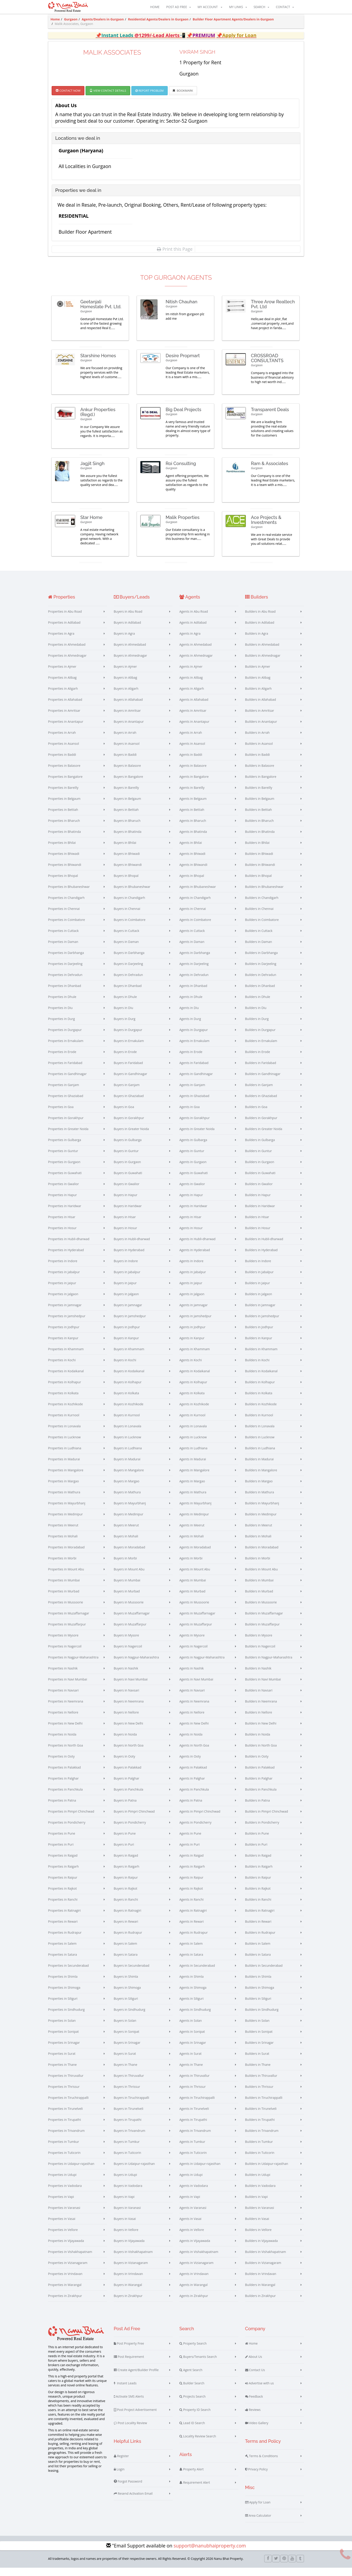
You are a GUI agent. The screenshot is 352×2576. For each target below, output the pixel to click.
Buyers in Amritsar (127, 719)
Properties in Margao (63, 1489)
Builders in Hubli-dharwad (264, 1247)
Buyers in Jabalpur (127, 1280)
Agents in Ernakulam (194, 1049)
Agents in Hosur (191, 1236)
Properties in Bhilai (62, 851)
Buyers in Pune (125, 1842)
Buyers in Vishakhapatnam (133, 2260)
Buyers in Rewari (126, 1930)
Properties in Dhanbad (64, 994)
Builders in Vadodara (260, 2194)
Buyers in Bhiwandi (128, 873)
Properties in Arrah (62, 741)
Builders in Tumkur (259, 2150)
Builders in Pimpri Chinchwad (266, 1820)
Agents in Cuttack (192, 939)
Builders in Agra (256, 642)
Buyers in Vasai (125, 2227)
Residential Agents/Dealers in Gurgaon (158, 27)
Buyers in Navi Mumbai (131, 1687)
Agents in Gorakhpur (194, 1126)
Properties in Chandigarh (66, 906)
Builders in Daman (258, 950)
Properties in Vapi (61, 2205)
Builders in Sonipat (259, 2040)
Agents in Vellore (191, 2238)
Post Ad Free (178, 8)
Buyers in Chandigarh (129, 906)
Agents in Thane (191, 2073)
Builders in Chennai (259, 917)
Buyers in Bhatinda (127, 840)
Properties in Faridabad (65, 1071)
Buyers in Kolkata (126, 1401)
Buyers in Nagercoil (128, 1654)
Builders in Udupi (257, 2183)
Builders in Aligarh (258, 697)
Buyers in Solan (125, 2029)
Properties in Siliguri (62, 2007)
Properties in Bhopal (63, 884)
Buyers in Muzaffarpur (130, 1632)
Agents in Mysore (192, 1643)
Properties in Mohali (63, 1544)
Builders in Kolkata (258, 1401)
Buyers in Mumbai (127, 1588)
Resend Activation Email (133, 2501)
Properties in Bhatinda (64, 840)
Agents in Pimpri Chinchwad (199, 1820)
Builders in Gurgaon (259, 1170)
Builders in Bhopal (258, 884)
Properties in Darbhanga (66, 961)
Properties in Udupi (62, 2183)
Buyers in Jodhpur (127, 1335)
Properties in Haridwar (64, 1214)
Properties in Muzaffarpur (67, 1632)
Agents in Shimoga (193, 1996)
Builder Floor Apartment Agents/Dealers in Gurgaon (233, 27)
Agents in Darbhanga (194, 961)
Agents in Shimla (191, 1985)
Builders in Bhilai (257, 851)
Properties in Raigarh (63, 1875)
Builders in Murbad (259, 1599)
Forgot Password (128, 2489)
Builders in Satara (258, 1963)
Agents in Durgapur (193, 1038)
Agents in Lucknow (193, 1445)
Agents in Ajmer (190, 675)
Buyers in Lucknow (127, 1445)
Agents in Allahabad (193, 708)
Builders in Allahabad (260, 708)
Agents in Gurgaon (193, 1170)
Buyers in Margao (126, 1489)
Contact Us (255, 2378)
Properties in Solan (62, 2029)
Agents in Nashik (191, 1676)
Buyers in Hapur (125, 1203)
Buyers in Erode (125, 1060)
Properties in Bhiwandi (64, 873)
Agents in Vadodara (193, 2194)
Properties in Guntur (63, 1159)
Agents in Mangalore (194, 1478)
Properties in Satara (62, 1963)
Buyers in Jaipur (125, 1291)
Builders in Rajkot (258, 1897)
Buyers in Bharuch (127, 829)
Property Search (193, 2351)
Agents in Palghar (192, 1787)
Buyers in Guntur (126, 1159)
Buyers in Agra (124, 642)
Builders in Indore (258, 1269)
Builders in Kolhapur (260, 1390)
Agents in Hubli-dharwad (197, 1247)
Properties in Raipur (62, 1886)
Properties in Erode (62, 1060)
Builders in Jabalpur (259, 1280)
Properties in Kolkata (63, 1401)
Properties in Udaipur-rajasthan (71, 2172)
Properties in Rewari (63, 1930)
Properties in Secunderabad (68, 1974)
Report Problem (149, 99)
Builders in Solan (257, 2029)
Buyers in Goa (124, 1115)
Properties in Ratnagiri (64, 1919)
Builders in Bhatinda (260, 840)
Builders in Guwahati (260, 1181)
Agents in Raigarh (192, 1875)
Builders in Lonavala (260, 1434)
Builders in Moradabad (262, 1555)
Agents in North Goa (194, 1753)
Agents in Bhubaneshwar (197, 895)
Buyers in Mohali (126, 1544)
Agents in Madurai (192, 1467)
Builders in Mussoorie (261, 1610)
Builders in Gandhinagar (263, 1082)
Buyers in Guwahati (128, 1181)
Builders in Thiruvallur (261, 2084)
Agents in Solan (190, 2029)
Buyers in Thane (125, 2073)
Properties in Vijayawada (66, 2249)
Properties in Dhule (62, 1005)
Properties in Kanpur (63, 1346)
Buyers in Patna (125, 1809)
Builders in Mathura (259, 1500)
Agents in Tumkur (192, 2150)
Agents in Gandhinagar (196, 1082)
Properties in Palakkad (64, 1775)
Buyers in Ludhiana (128, 1456)
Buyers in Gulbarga (128, 1148)
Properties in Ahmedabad (67, 653)
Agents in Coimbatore (195, 928)
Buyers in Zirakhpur (128, 2304)
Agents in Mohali (191, 1544)
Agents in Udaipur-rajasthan (199, 2172)
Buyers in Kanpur (126, 1346)
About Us (253, 2365)
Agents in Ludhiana (193, 1456)
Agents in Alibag (191, 686)
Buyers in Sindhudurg (129, 2018)
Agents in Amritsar (192, 719)
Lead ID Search (192, 2431)
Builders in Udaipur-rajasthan (266, 2172)
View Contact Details (108, 99)
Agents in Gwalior (192, 1192)
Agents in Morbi (190, 1566)
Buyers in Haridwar (128, 1214)
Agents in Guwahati (193, 1181)
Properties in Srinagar (64, 2051)
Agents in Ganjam (192, 1093)
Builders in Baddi (257, 763)
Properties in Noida (62, 1742)
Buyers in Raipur (126, 1886)
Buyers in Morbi (125, 1566)
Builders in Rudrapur (260, 1941)
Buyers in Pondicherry (130, 1831)
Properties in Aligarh (63, 697)
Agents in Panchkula (194, 1798)
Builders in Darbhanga (261, 961)
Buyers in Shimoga (127, 1996)
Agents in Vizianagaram (196, 2271)
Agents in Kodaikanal (194, 1379)
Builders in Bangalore (260, 785)
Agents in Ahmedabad (195, 653)
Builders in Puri (256, 1853)
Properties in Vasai (61, 2227)
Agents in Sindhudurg (195, 2018)
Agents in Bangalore (194, 785)
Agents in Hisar (190, 1225)
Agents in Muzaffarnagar (197, 1621)
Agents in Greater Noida (197, 1137)
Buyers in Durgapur (128, 1038)
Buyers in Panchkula (128, 1798)
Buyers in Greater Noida (131, 1137)
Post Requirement (129, 2365)
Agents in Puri (189, 1853)
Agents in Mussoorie (194, 1610)
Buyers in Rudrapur (128, 1941)
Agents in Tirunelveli (194, 2117)
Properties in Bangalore (65, 785)
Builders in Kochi (257, 1368)
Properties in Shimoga (64, 1996)
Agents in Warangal (193, 2293)
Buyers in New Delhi (128, 1731)
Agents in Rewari (191, 1930)
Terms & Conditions (261, 2464)
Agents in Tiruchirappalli (197, 2106)
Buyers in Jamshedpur (130, 1324)
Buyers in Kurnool (127, 1423)
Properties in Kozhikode (65, 1412)
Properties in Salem (62, 1952)
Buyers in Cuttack (126, 939)
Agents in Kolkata (192, 1401)
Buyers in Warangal (128, 2293)
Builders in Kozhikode (261, 1412)
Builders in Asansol (259, 752)
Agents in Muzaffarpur (195, 1632)
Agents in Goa (189, 1115)
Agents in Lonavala (193, 1434)
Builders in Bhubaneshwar (264, 895)
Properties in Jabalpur (64, 1280)
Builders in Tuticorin (260, 2161)
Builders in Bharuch (259, 829)
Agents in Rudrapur (193, 1941)
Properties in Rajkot (62, 1897)
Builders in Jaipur (257, 1291)
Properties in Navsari (63, 1698)
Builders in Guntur (258, 1159)
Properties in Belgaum (64, 807)
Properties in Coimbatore (66, 928)
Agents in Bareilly (192, 796)
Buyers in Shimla (126, 1985)
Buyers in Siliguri (126, 2007)
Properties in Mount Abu (66, 1577)
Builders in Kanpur (258, 1346)
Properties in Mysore (63, 1643)
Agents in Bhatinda (193, 840)
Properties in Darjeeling (65, 972)
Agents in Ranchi (191, 1908)
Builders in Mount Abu (261, 1577)
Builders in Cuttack (259, 939)
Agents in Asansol (192, 752)
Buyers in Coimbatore (129, 928)
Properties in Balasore (64, 774)
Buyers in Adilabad (127, 631)
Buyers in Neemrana (129, 1709)
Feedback (254, 2404)
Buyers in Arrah (125, 741)
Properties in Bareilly (63, 796)
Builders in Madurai (259, 1467)
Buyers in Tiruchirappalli (131, 2106)
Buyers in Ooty (124, 1764)
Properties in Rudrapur (64, 1941)
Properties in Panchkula (65, 1798)
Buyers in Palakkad (127, 1775)
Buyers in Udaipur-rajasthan (134, 2172)
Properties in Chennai (64, 917)
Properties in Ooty (61, 1764)
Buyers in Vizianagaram (131, 2271)
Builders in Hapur (258, 1203)
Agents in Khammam (194, 1357)
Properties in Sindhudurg (66, 2018)
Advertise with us (259, 2391)
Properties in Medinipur (65, 1522)
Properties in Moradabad (66, 1555)
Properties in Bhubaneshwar (69, 895)
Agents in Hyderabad (194, 1258)
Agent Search (190, 2378)
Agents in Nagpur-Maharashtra (201, 1665)
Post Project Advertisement (135, 2418)
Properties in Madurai (64, 1467)
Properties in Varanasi (64, 2216)
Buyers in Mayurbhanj (130, 1511)
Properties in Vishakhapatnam (70, 2260)
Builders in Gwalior (259, 1192)
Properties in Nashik (63, 1676)
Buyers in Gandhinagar (130, 1082)
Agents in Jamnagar (193, 1313)
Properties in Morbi (62, 1566)
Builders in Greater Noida (263, 1137)
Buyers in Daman (126, 950)
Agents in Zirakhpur (193, 2304)
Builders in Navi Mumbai (263, 1687)
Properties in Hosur (62, 1236)
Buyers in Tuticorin (127, 2161)
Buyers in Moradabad (129, 1555)
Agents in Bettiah (191, 818)
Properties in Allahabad (65, 708)
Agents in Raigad (191, 1864)
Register (121, 2464)
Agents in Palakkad (193, 1775)
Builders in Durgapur (260, 1038)
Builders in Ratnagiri (260, 1919)
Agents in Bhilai (190, 851)
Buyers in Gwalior (126, 1192)
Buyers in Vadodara (128, 2194)
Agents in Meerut (192, 1533)
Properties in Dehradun (65, 983)
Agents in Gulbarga (193, 1148)
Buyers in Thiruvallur (129, 2084)
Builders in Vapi (256, 2205)
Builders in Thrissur (259, 2095)
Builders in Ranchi (258, 1908)
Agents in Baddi (190, 763)
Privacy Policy (256, 2477)
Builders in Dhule (257, 1005)
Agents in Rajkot (191, 1897)
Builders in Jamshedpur (262, 1324)
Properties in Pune (61, 1842)
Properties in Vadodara (65, 2194)
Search (261, 8)
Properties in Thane (62, 2073)
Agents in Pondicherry (195, 1831)
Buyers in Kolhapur (128, 1390)
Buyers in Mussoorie (129, 1610)
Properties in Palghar (63, 1787)
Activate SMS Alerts (129, 2404)
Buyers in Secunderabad (132, 1974)
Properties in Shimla (62, 1985)
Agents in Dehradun (194, 983)
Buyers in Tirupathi (127, 2128)
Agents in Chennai (192, 917)
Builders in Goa (256, 1115)
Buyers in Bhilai (125, 851)
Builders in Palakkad (260, 1775)
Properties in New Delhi (65, 1731)
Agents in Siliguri (191, 2007)
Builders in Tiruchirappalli (263, 2106)
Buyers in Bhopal (126, 884)
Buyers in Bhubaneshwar (132, 895)
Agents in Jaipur (190, 1291)
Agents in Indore (191, 1269)
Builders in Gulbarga (260, 1148)
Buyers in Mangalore (129, 1478)
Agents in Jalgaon (191, 1302)
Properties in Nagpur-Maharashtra (73, 1665)
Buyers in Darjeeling (128, 972)
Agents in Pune (190, 1842)
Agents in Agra (189, 642)
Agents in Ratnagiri (193, 1919)
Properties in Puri (60, 1853)
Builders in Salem (258, 1952)
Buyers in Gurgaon (127, 1170)
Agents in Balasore (193, 774)
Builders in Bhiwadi (259, 862)
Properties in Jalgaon (63, 1302)
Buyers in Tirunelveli (128, 2117)
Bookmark (183, 99)
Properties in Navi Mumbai (67, 1687)
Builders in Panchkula (261, 1798)
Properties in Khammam (66, 1357)
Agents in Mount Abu (194, 1577)
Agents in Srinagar (192, 2051)
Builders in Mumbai (259, 1588)
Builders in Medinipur (261, 1522)
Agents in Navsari (192, 1698)
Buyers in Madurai (127, 1467)
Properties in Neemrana (65, 1709)
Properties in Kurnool (63, 1423)
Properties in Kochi (62, 1368)
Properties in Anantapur (65, 730)
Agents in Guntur (191, 1159)
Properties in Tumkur (63, 2150)
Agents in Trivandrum (195, 2139)
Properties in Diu (60, 1016)
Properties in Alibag (62, 686)
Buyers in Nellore (126, 1720)
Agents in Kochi (190, 1368)
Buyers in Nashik (126, 1676)
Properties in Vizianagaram (67, 2271)
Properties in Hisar (61, 1225)
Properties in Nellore (63, 1720)
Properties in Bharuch (64, 829)
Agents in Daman (191, 950)
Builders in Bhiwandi (260, 873)
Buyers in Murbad (127, 1599)
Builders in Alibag (258, 686)
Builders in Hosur (258, 1236)
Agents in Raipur (191, 1886)
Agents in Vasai (190, 2227)
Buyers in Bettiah (126, 818)
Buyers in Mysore (126, 1643)
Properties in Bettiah (63, 818)
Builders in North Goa (261, 1753)
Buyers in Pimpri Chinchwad (134, 1820)
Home (155, 8)
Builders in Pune (257, 1842)
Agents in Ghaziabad (194, 1104)
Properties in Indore (62, 1269)
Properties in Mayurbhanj (66, 1511)
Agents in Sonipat (192, 2040)
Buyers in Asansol (127, 752)
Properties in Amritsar (64, 719)
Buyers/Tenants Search (198, 2365)
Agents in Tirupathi (193, 2128)
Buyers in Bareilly (126, 796)
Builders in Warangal (260, 2293)
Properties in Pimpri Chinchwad (71, 1820)
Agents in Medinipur (194, 1522)
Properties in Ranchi (62, 1908)
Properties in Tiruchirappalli (68, 2106)
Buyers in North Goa (129, 1753)
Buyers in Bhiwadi (127, 862)
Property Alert (191, 2477)
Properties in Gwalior (63, 1192)
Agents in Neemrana (194, 1709)
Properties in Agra (61, 642)
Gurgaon (70, 27)
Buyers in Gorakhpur (129, 1126)
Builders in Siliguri (258, 2007)
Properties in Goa (61, 1115)
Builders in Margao (259, 1489)
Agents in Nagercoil (193, 1654)
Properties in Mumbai (64, 1588)
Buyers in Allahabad (128, 708)
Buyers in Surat (125, 2062)
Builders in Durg (257, 1027)
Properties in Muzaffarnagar (68, 1621)
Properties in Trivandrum (66, 2139)
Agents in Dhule (190, 1005)
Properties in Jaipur (62, 1291)
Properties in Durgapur (65, 1038)
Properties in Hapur (62, 1203)
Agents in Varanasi (192, 2216)
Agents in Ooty (190, 1764)
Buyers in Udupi (125, 2183)
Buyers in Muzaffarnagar (132, 1621)
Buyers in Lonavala (127, 1434)
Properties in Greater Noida (68, 1137)
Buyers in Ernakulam (129, 1049)
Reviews (253, 2418)
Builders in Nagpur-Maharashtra (268, 1665)
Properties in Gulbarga (64, 1148)
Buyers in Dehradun (128, 983)
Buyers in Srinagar (127, 2051)
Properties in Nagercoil (64, 1654)
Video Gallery (256, 2431)
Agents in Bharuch (192, 829)
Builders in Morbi (257, 1566)
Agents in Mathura (192, 1500)
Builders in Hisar (257, 1225)
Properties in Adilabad (64, 631)
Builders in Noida (257, 1742)
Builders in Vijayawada (261, 2249)
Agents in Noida (190, 1742)
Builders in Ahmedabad (262, 653)
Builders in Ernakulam (261, 1049)
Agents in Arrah (190, 741)
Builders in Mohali (258, 1544)
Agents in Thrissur (192, 2095)
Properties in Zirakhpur (65, 2304)
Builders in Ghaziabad (261, 1104)
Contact (285, 8)
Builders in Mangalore (261, 1478)
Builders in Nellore (258, 1720)
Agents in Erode (190, 1060)
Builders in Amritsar (259, 719)
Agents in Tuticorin (193, 2161)
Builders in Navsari (259, 1698)
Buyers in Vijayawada (129, 2249)
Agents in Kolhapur (193, 1390)
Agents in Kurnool (192, 1423)
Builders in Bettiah (258, 818)
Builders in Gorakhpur (261, 1126)
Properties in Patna (62, 1809)
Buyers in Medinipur (128, 1522)
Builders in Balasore (259, 774)
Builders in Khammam (261, 1357)
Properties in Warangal (64, 2293)
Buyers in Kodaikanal (129, 1379)
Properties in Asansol (63, 752)
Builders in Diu (255, 1016)
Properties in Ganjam (63, 1093)
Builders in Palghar (259, 1787)
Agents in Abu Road (193, 620)
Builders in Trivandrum (262, 2139)
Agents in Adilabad (193, 631)
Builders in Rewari (258, 1930)
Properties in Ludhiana (64, 1456)
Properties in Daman (63, 950)
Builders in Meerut (258, 1533)
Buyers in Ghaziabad (129, 1104)
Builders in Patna (257, 1809)
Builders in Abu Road (260, 620)
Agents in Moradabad (195, 1555)
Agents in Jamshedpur (195, 1324)
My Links (238, 8)
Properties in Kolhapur (64, 1390)
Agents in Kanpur (192, 1346)
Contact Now (68, 99)
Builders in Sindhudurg (262, 2018)
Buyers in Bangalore (128, 785)
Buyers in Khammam (129, 1357)
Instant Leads (125, 2391)
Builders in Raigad (258, 1864)
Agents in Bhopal (191, 884)
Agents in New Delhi (194, 1731)
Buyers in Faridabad (128, 1071)
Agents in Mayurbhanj (195, 1511)
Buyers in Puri (124, 1853)
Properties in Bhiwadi (63, 862)
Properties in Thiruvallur (65, 2084)
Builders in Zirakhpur (260, 2304)
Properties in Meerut (63, 1533)
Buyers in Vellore (126, 2238)
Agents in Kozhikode (194, 1412)
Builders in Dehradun (260, 983)
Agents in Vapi (189, 2205)
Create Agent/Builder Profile (136, 2378)
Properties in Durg (61, 1027)
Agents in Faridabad (193, 1071)
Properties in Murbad (63, 1599)
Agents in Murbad (192, 1599)
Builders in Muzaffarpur (262, 1632)
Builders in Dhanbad (260, 994)
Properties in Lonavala (64, 1434)
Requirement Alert (194, 2490)
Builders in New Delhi (260, 1731)
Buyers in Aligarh (126, 697)
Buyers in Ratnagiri (127, 1919)
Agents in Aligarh (191, 697)
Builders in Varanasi (259, 2216)
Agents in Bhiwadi (192, 862)
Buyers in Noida (125, 1742)
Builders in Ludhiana (260, 1456)
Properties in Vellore (63, 2238)
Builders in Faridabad (260, 1071)
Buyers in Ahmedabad (130, 653)
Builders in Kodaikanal (261, 1379)
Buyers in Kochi (125, 1368)
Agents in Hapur (191, 1203)
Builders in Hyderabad (261, 1258)
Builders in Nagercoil (260, 1654)
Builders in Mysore (258, 1643)
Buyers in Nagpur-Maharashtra (136, 1665)
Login (119, 2477)
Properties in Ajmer (62, 675)
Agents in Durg (190, 1027)
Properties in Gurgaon (64, 1170)
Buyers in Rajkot (125, 1897)
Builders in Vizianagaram (263, 2271)
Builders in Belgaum (259, 807)
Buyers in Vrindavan (128, 2282)
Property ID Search (195, 2418)
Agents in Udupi (190, 2183)
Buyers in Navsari (126, 1698)
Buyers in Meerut (126, 1533)
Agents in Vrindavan (194, 2282)
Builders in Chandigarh (261, 906)
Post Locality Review (130, 2431)
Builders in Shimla (258, 1985)
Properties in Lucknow (64, 1445)
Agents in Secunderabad (197, 1974)
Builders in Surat (257, 2062)
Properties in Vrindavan (65, 2282)
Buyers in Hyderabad (129, 1258)
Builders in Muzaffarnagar (264, 1621)
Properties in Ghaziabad (65, 1104)
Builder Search (191, 2391)
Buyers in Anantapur (129, 730)
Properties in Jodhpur (63, 1335)
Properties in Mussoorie (65, 1610)
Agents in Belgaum (193, 807)
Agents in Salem (191, 1952)
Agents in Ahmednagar (196, 664)
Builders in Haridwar (260, 1214)
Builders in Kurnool (259, 1423)
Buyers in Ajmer (125, 675)
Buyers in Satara (126, 1963)
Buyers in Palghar (126, 1787)
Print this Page (174, 257)
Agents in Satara (191, 1963)
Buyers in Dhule (125, 1005)
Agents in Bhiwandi (193, 873)
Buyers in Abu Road (128, 620)
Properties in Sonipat (63, 2040)
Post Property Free (129, 2351)
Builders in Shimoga (259, 1996)
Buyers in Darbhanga (129, 961)
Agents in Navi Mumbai (196, 1687)
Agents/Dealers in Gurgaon (103, 27)
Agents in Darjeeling (194, 972)
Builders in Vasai (257, 2227)
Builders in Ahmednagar (262, 664)
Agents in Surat (190, 2062)
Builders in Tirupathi (260, 2128)
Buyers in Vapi (124, 2205)
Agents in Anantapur (194, 730)
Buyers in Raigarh (126, 1875)
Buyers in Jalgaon (126, 1302)
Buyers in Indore (126, 1269)
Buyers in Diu (123, 1016)
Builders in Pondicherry (262, 1831)
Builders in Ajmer (257, 675)
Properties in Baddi (62, 763)
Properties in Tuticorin (64, 2161)
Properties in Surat (61, 2062)
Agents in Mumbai (192, 1588)
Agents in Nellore (191, 1720)
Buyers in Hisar (125, 1225)
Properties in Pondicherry (66, 1831)
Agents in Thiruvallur (194, 2084)
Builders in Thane (258, 2073)
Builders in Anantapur (261, 730)
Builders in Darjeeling (260, 972)
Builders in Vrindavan (260, 2282)
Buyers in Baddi (125, 763)
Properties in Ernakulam (65, 1049)
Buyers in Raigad (126, 1864)
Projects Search (192, 2404)
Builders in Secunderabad (264, 1974)
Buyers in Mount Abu (129, 1577)
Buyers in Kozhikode (128, 1412)
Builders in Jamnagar (260, 1313)
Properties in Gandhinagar (67, 1082)
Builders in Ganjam (259, 1093)
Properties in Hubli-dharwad (68, 1247)
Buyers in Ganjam (127, 1093)
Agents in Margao (192, 1489)
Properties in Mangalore (65, 1478)
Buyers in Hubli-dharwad (132, 1247)
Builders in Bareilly (258, 796)
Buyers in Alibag (125, 686)
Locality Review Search (197, 2444)
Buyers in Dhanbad (128, 994)
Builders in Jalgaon (258, 1302)
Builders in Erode (257, 1060)
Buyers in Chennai (127, 917)
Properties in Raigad (62, 1864)
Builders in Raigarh (259, 1875)
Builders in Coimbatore (262, 928)
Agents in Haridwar (193, 1214)
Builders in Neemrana (261, 1709)
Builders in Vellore (258, 2238)
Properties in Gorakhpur (66, 1126)
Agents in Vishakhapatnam (198, 2260)
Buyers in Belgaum (127, 807)
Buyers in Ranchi (126, 1908)
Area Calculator (258, 2524)
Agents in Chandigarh (195, 906)
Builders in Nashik (258, 1676)
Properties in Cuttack (63, 939)
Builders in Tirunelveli (261, 2117)
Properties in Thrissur (63, 2095)
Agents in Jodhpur (192, 1335)
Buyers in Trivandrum (129, 2139)
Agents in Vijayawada (194, 2249)
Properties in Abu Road (65, 620)
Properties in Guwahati (64, 1181)
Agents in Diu (189, 1016)
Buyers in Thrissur (127, 2095)
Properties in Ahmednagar (67, 664)
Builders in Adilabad (259, 631)
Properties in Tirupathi (64, 2128)
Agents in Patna (190, 1809)
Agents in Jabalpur (192, 1280)
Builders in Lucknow (260, 1445)
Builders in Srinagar (259, 2051)
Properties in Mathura (64, 1500)
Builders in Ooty (256, 1764)
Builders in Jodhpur (259, 1335)
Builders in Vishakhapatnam (265, 2260)
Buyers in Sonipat (126, 2040)
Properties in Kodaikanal (66, 1379)
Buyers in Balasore (127, 774)
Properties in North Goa (65, 1753)
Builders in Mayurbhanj (262, 1511)
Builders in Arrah (257, 741)
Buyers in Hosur (125, 1236)
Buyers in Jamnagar (128, 1313)
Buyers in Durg (124, 1027)
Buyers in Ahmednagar (130, 664)
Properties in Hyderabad (66, 1258)
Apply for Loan (258, 2510)
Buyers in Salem (125, 1952)
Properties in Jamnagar (64, 1313)
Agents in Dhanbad (193, 994)
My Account (210, 8)
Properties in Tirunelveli (65, 2117)
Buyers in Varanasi (127, 2216)
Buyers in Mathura (127, 1500)
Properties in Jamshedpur (66, 1324)
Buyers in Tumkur (127, 2150)
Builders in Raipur (258, 1886)
